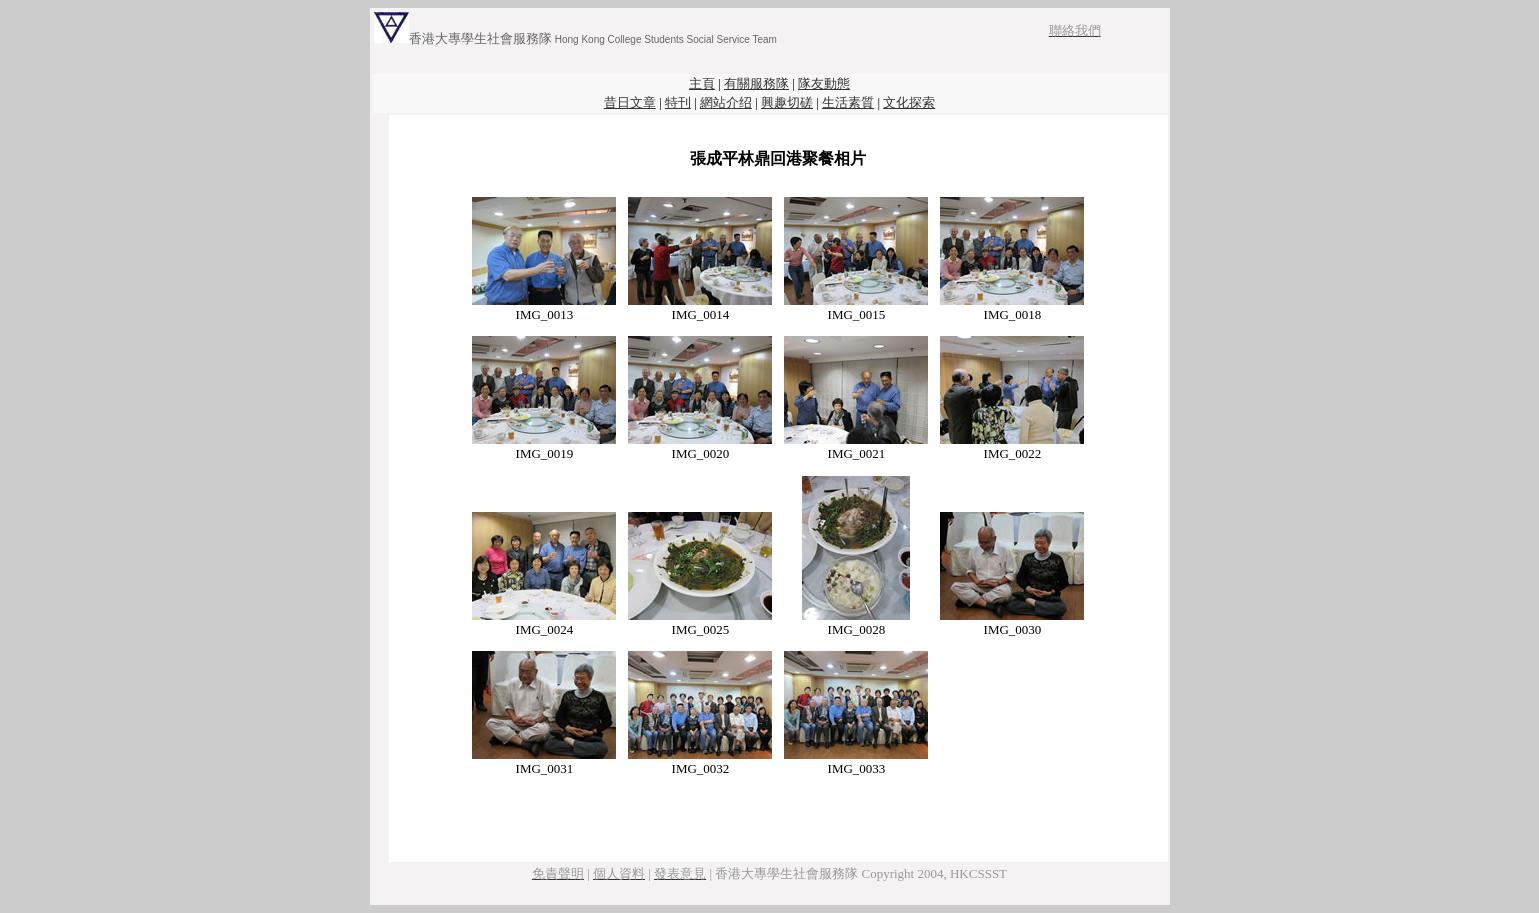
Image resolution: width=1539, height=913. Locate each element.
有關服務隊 (756, 83)
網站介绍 (726, 102)
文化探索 (909, 102)
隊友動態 (824, 83)
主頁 (702, 83)
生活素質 (848, 102)
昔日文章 (630, 102)
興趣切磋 (787, 102)
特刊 (678, 102)
